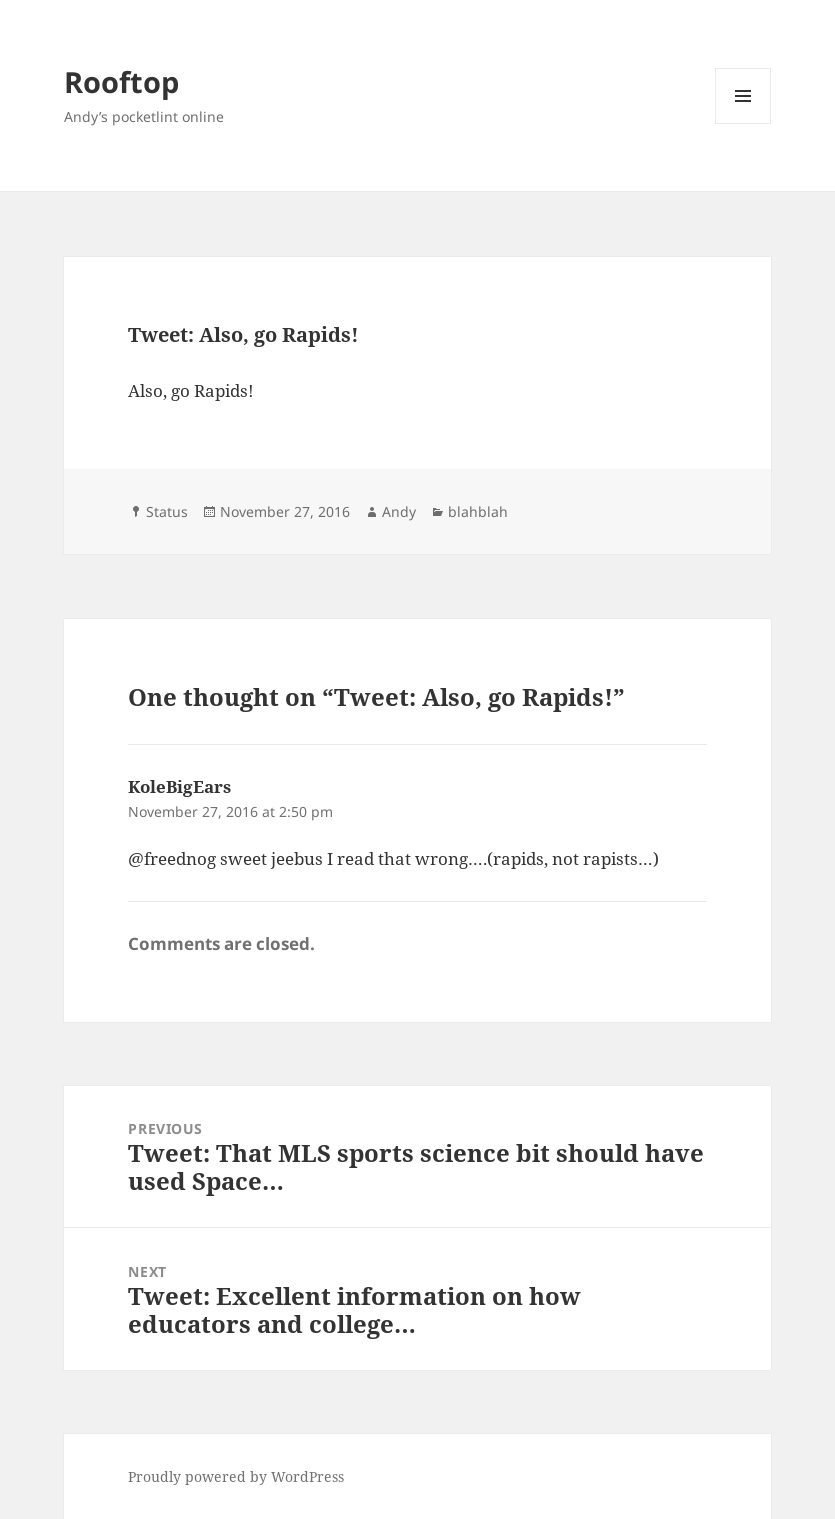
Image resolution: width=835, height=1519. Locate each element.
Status (167, 511)
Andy (399, 511)
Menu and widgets (743, 123)
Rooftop (121, 81)
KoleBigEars (179, 786)
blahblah (478, 511)
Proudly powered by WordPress (236, 1476)
